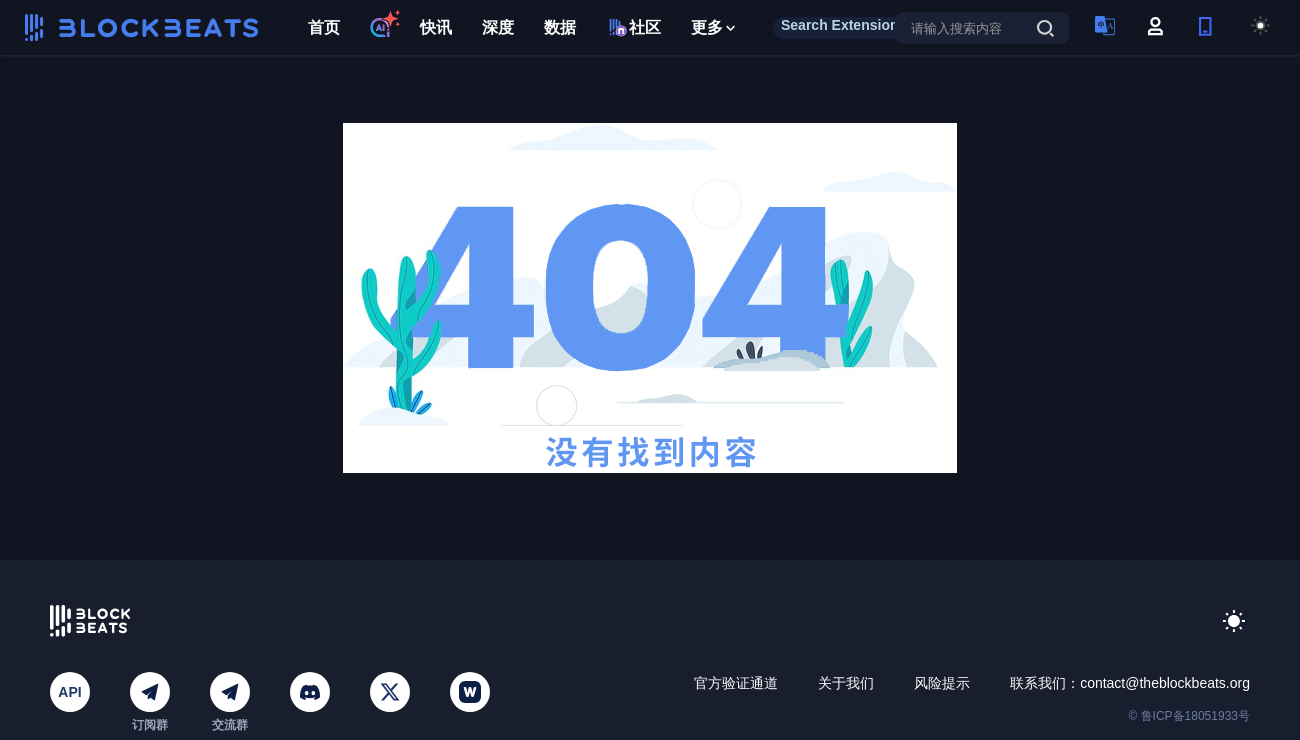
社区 (633, 27)
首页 (324, 27)
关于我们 (846, 683)
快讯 (436, 27)
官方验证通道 (736, 683)
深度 (498, 27)
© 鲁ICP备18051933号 (1189, 716)
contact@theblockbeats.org (1165, 683)
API (69, 692)
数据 (560, 27)
